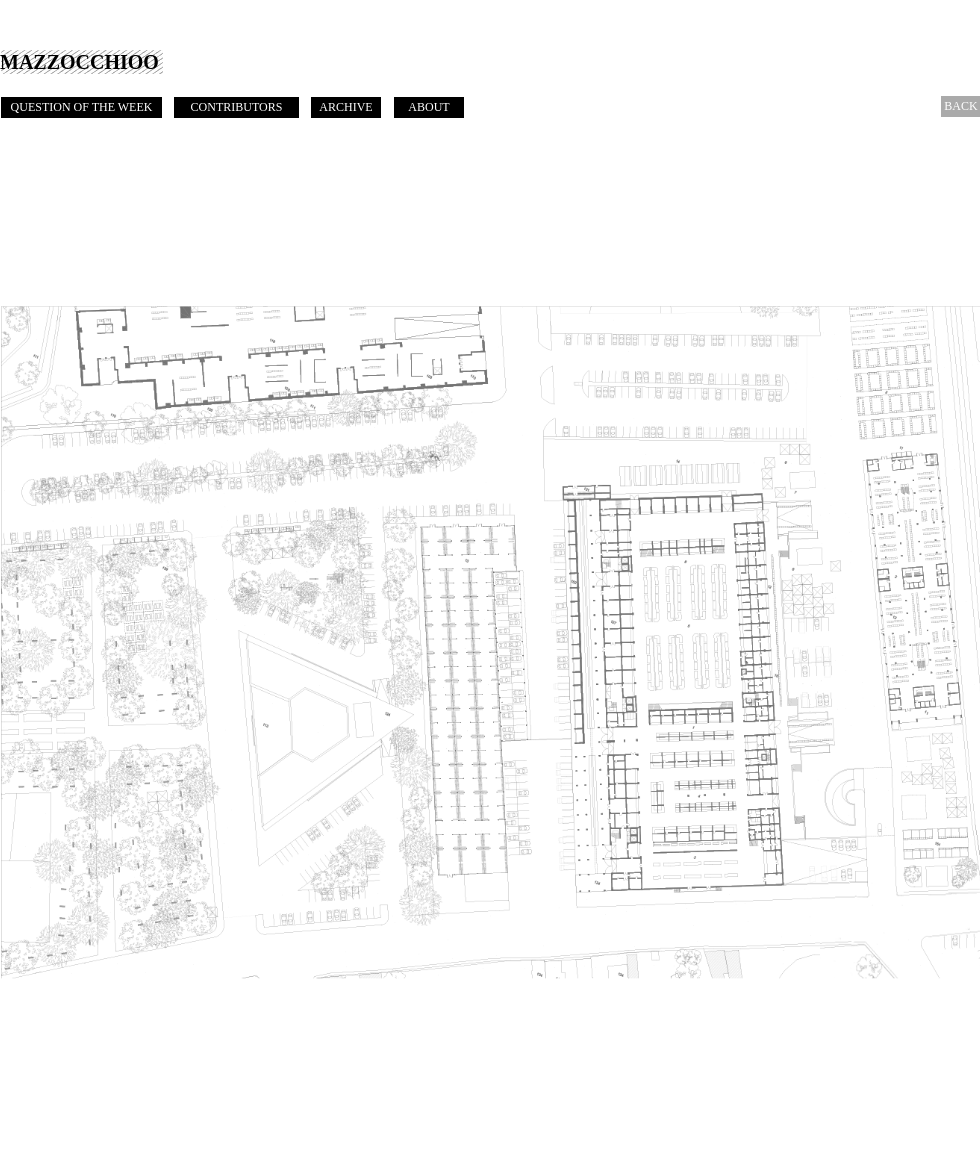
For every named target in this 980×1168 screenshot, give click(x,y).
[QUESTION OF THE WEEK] (81, 107)
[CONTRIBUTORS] (236, 107)
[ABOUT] (429, 107)
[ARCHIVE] (346, 107)
